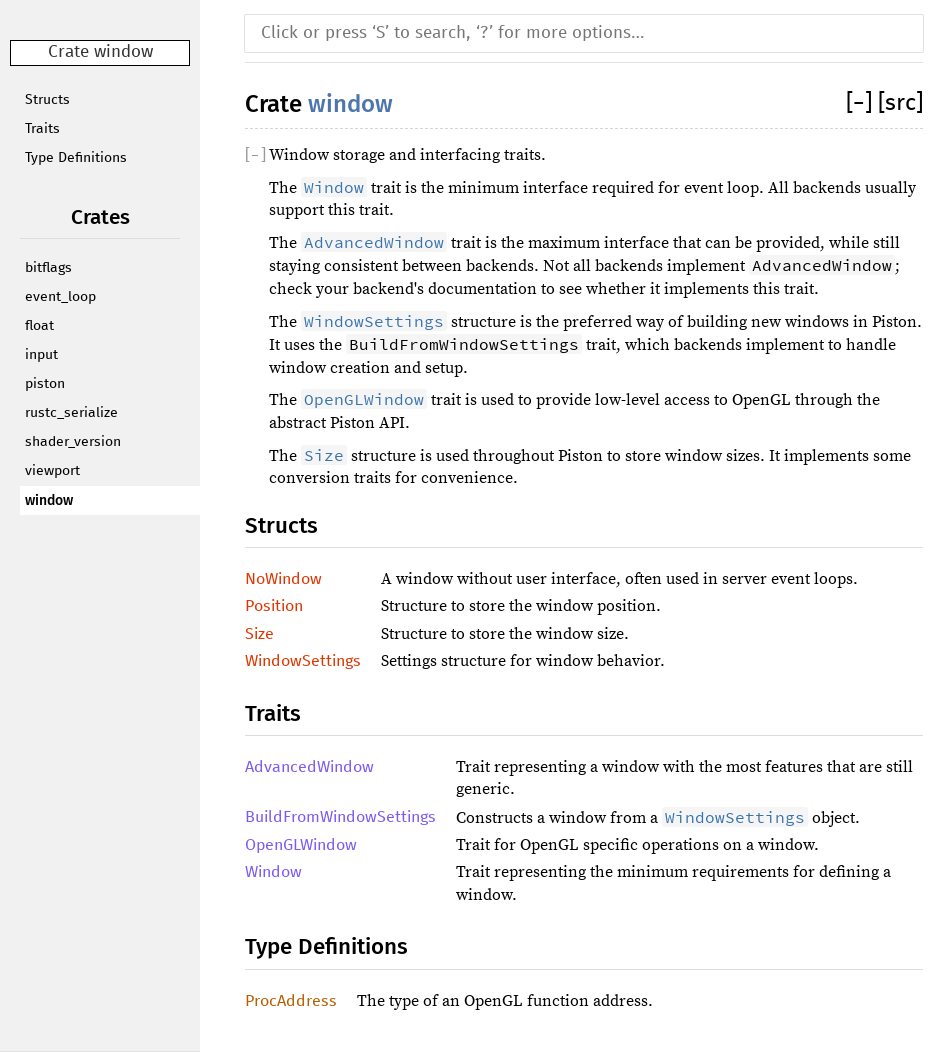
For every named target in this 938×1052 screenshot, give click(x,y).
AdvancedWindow (309, 767)
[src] (900, 103)
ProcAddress (291, 1001)
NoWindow (283, 579)
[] (862, 103)
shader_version (73, 442)
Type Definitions (76, 158)
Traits (42, 129)
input (41, 355)
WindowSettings (303, 661)
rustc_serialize (71, 413)
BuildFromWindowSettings (340, 817)
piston (45, 384)
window (49, 500)
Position (274, 606)
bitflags (48, 268)
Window (273, 872)
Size (259, 634)
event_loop (60, 297)
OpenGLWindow (301, 845)
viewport (52, 471)
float (39, 326)
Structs (47, 100)
